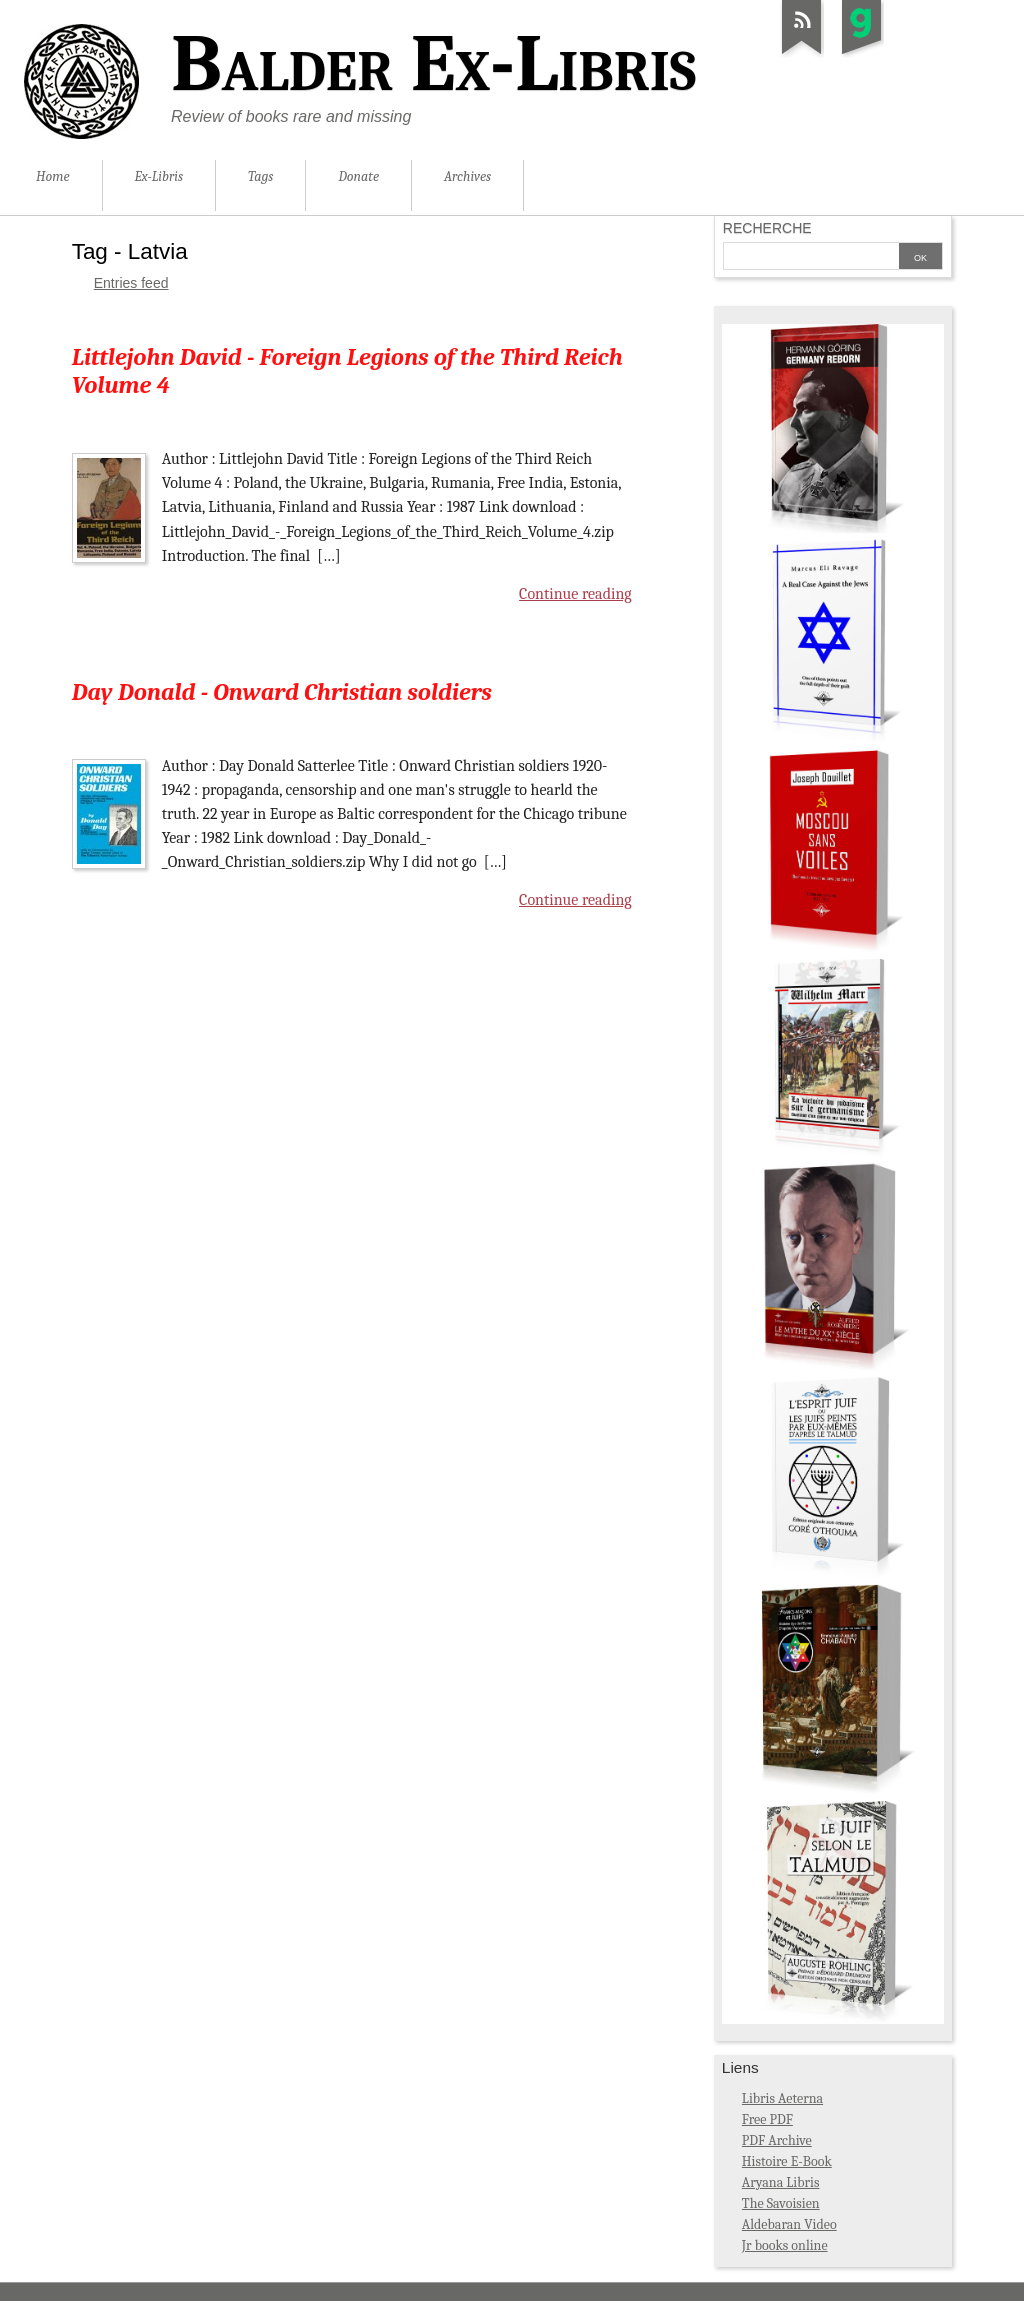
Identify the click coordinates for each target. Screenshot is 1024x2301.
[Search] (811, 258)
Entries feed (131, 283)
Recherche (767, 228)
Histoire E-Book (787, 2161)
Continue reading (575, 594)
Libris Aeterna (782, 2098)
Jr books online (785, 2245)
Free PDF (767, 2119)
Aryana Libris (781, 2182)
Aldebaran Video (789, 2224)
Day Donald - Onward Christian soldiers (282, 692)
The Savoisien (781, 2203)
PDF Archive (777, 2140)
